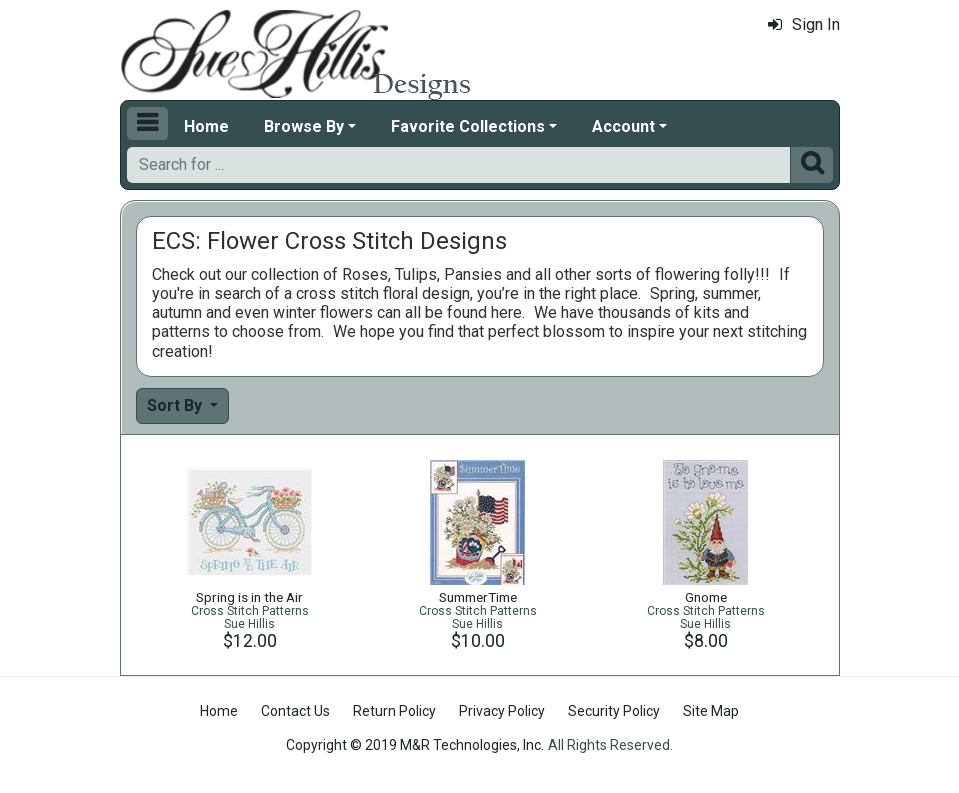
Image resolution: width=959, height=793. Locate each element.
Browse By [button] (304, 126)
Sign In (804, 24)
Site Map (711, 711)
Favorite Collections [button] (468, 126)
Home (206, 126)
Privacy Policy (502, 711)
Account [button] (623, 126)
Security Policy (614, 711)
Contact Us (295, 711)
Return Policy (394, 711)
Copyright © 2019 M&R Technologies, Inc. (415, 745)
